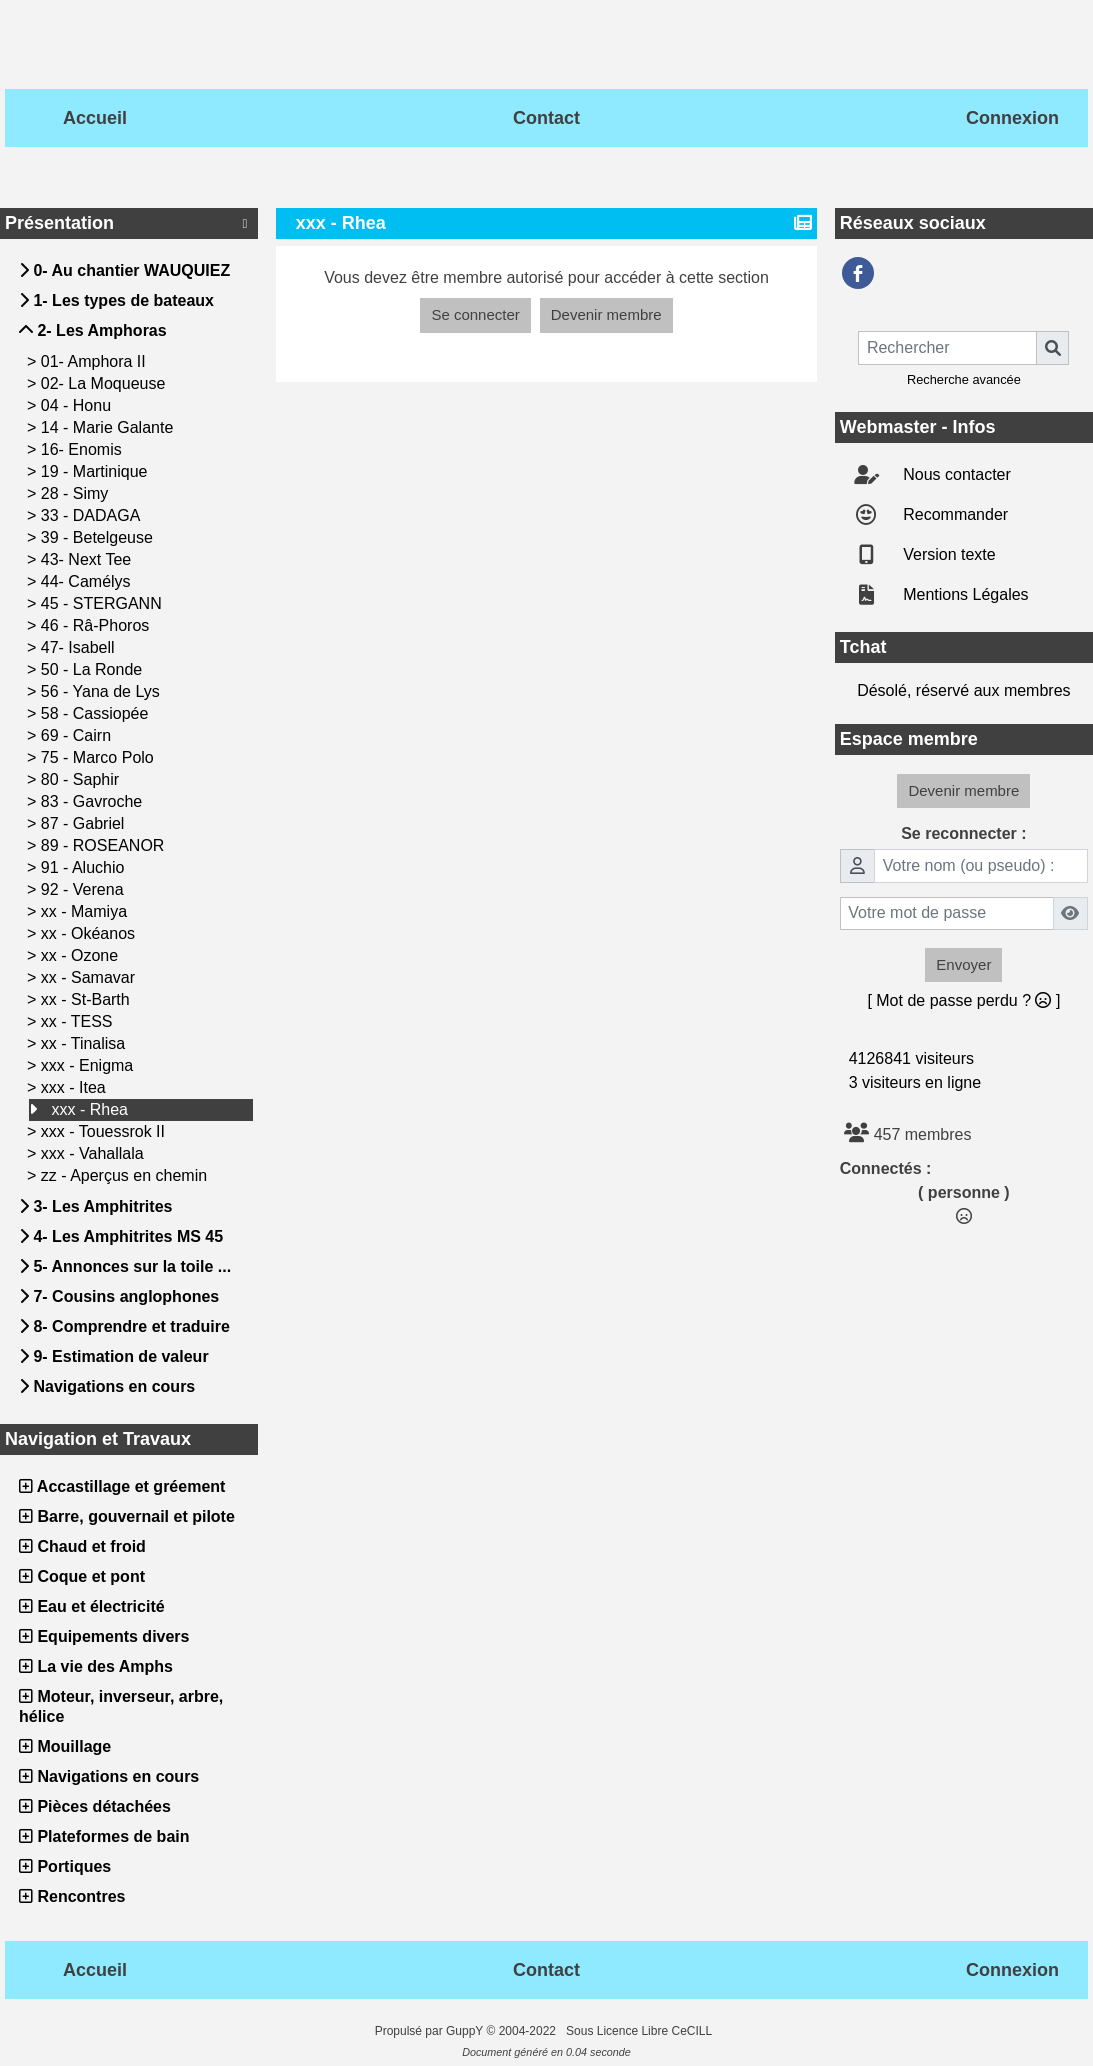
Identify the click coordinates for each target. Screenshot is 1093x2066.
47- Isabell (80, 647)
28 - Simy (77, 493)
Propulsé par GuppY (431, 2031)
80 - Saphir (82, 779)
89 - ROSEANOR (105, 845)
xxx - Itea (75, 1087)
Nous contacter (955, 474)
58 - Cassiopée (97, 713)
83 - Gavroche (94, 801)
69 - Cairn (78, 735)
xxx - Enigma (89, 1065)
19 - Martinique (96, 471)
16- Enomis (83, 449)
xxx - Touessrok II (105, 1131)
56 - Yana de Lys (102, 691)
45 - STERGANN (103, 603)
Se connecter (475, 314)
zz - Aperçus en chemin (126, 1175)
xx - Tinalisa (85, 1043)
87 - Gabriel (85, 823)
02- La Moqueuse (105, 383)
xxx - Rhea (91, 1109)
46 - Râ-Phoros (97, 625)
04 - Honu (78, 405)
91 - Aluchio (85, 867)
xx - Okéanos (90, 933)
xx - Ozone (82, 955)
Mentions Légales (964, 594)
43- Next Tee (88, 559)
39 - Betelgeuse (99, 537)
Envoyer (963, 964)
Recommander (953, 514)
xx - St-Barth (87, 999)
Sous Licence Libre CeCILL (640, 2031)
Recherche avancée (964, 379)
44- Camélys (88, 581)
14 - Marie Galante (109, 427)
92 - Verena (84, 889)
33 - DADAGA (92, 515)
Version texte (947, 554)
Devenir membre (606, 314)
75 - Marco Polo (99, 757)
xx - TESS (79, 1021)
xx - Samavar (90, 977)
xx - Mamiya (86, 911)
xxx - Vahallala (94, 1153)
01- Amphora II (95, 361)
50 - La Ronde (94, 669)
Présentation (129, 223)
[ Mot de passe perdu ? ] (963, 1000)
